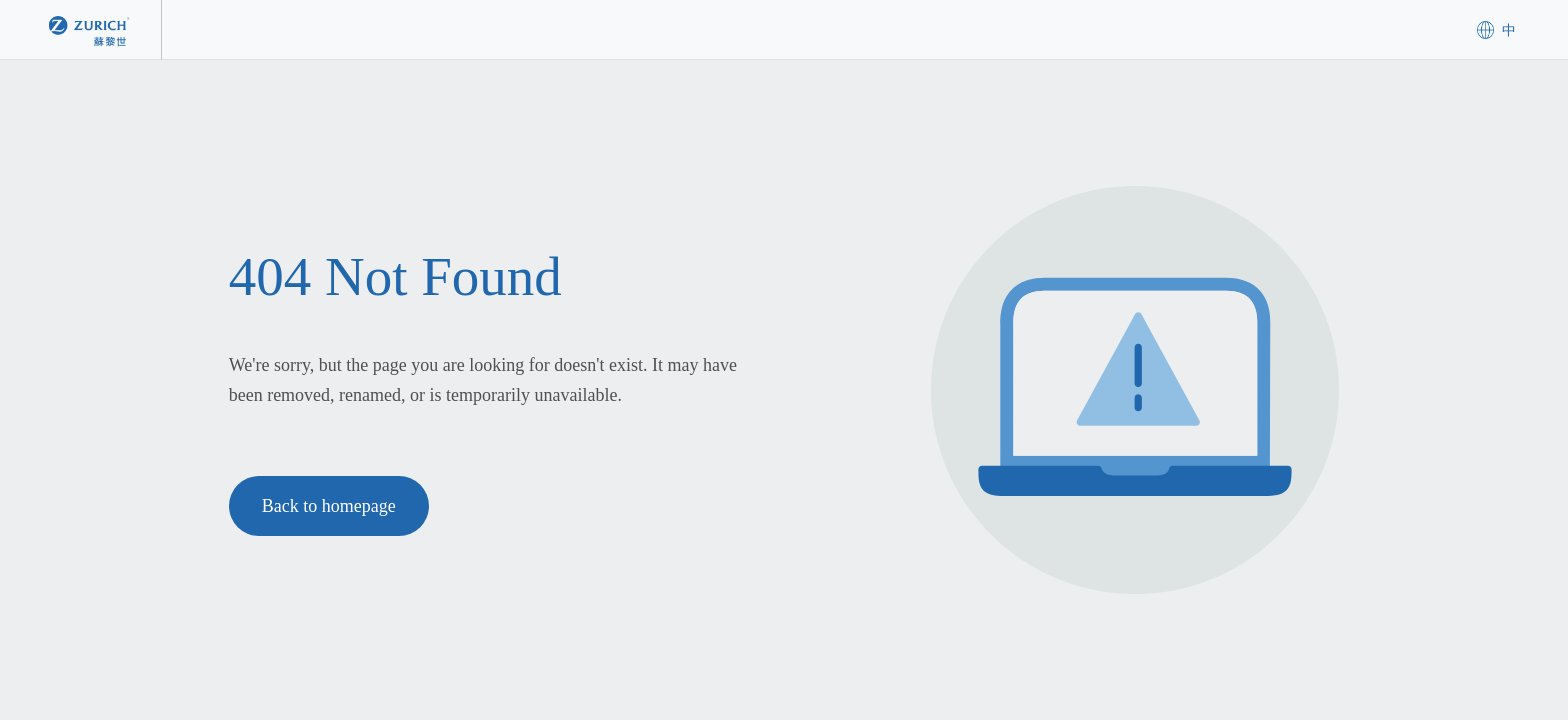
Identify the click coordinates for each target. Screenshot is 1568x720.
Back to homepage (329, 506)
